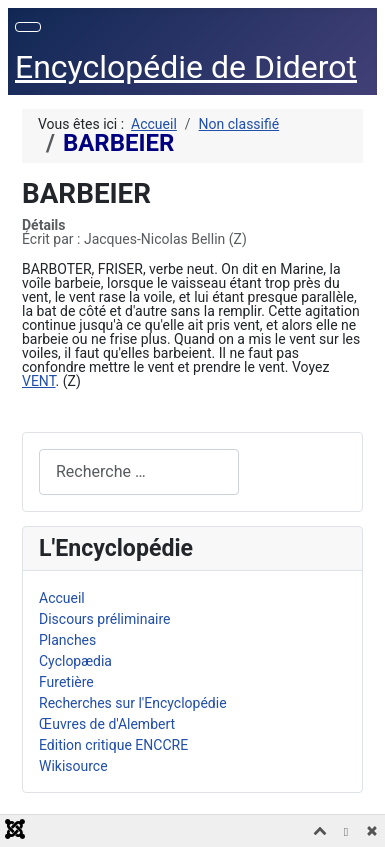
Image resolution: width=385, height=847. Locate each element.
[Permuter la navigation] (28, 27)
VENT (39, 381)
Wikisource (73, 766)
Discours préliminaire (104, 619)
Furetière (66, 682)
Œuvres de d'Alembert (107, 724)
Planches (67, 640)
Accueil (62, 598)
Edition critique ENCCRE (113, 745)
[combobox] (139, 471)
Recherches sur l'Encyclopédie (133, 703)
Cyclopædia (75, 661)
